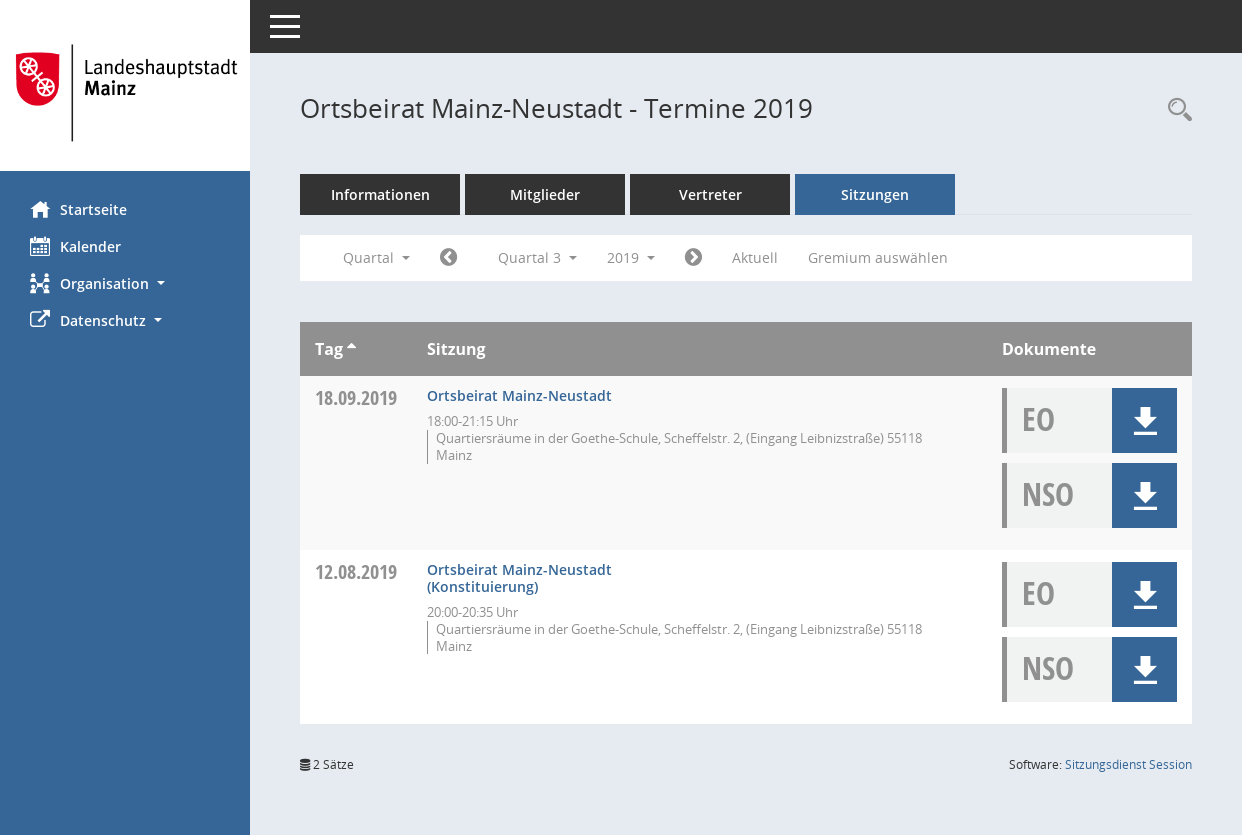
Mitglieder (545, 194)
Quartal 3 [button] (537, 257)
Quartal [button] (376, 257)
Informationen (380, 194)
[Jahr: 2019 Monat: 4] (448, 258)
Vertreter (710, 194)
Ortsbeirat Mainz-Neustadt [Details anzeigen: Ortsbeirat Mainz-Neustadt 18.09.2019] (519, 395)
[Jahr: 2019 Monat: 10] (693, 258)
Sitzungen (875, 194)
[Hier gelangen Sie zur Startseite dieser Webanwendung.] (125, 93)
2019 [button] (631, 257)
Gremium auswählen (878, 257)
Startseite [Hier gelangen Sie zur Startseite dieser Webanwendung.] (78, 209)
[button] (125, 283)
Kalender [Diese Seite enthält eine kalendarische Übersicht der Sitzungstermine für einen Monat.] (75, 246)
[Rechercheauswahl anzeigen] (1175, 110)
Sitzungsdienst (1128, 764)
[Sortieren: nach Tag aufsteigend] (351, 349)
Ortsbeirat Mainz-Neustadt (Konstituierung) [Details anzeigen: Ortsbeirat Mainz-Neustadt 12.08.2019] (519, 578)
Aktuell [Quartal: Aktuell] (755, 257)
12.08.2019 (356, 571)
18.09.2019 (356, 397)
